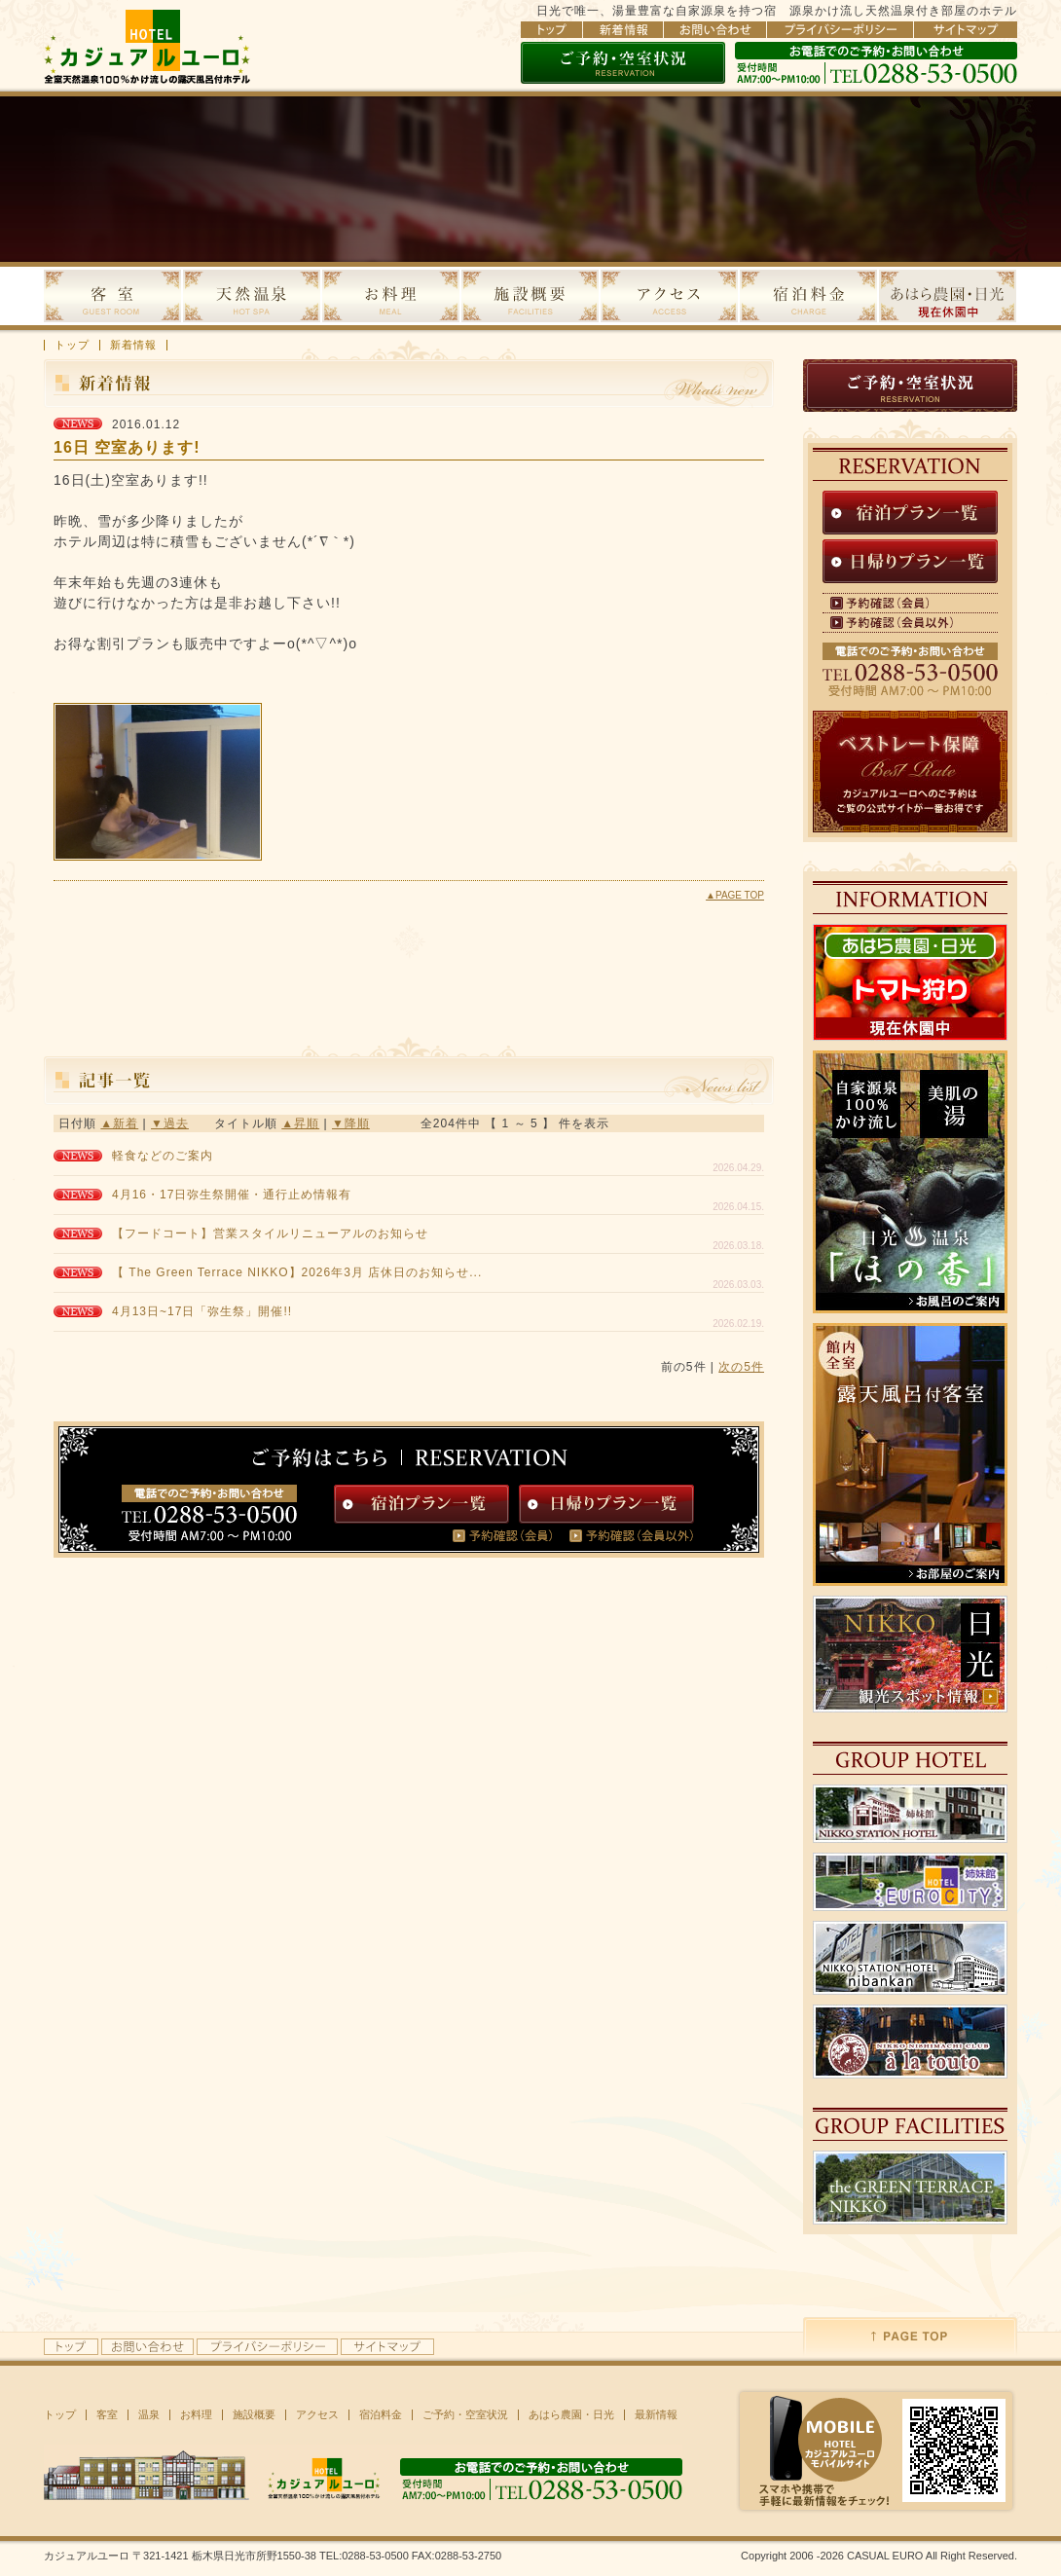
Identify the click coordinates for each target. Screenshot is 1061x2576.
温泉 (149, 2415)
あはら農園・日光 (571, 2415)
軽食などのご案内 (162, 1155)
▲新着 (119, 1123)
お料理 (196, 2415)
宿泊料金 (380, 2415)
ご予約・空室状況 (465, 2415)
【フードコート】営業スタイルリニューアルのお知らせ (270, 1233)
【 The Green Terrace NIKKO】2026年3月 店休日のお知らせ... (297, 1272)
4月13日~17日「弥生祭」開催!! (202, 1311)
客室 (107, 2415)
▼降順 (351, 1123)
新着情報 (133, 345)
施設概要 (254, 2415)
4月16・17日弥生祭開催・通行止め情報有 (231, 1194)
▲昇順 (300, 1123)
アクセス (317, 2415)
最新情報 (656, 2415)
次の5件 (741, 1367)
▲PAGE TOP (735, 895)
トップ (72, 345)
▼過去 (170, 1123)
